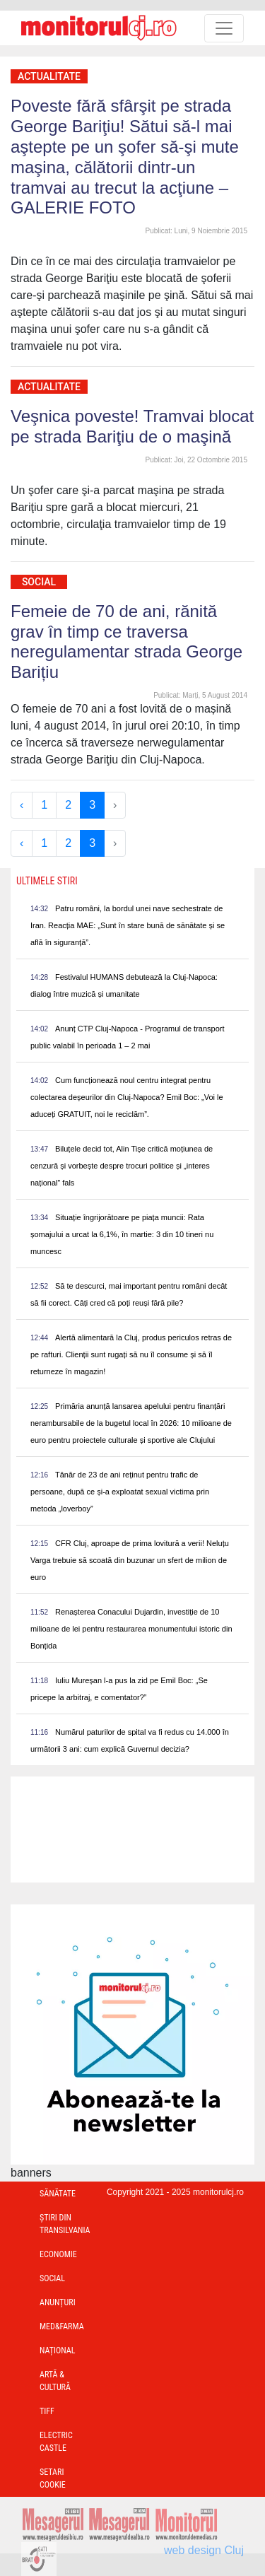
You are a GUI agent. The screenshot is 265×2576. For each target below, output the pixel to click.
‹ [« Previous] (21, 805)
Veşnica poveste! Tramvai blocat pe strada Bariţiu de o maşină (132, 426)
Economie (58, 2254)
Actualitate (49, 76)
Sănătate (58, 2194)
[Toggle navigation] (224, 28)
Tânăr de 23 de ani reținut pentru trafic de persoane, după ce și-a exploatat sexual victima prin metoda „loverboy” (119, 1491)
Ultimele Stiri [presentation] (47, 880)
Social (39, 581)
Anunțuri (58, 2302)
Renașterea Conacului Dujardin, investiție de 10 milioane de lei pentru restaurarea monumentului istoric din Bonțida (131, 1629)
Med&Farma (62, 2326)
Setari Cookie (53, 2478)
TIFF (47, 2411)
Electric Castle (56, 2441)
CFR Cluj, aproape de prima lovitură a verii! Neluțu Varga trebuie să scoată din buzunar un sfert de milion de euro (129, 1560)
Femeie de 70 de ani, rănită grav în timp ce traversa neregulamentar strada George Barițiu (126, 641)
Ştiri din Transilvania (65, 2224)
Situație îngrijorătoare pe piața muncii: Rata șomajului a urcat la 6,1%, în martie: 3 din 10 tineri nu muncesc (121, 1234)
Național (57, 2350)
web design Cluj (204, 2550)
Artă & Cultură (55, 2381)
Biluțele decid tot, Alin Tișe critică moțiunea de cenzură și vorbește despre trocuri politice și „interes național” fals (121, 1165)
